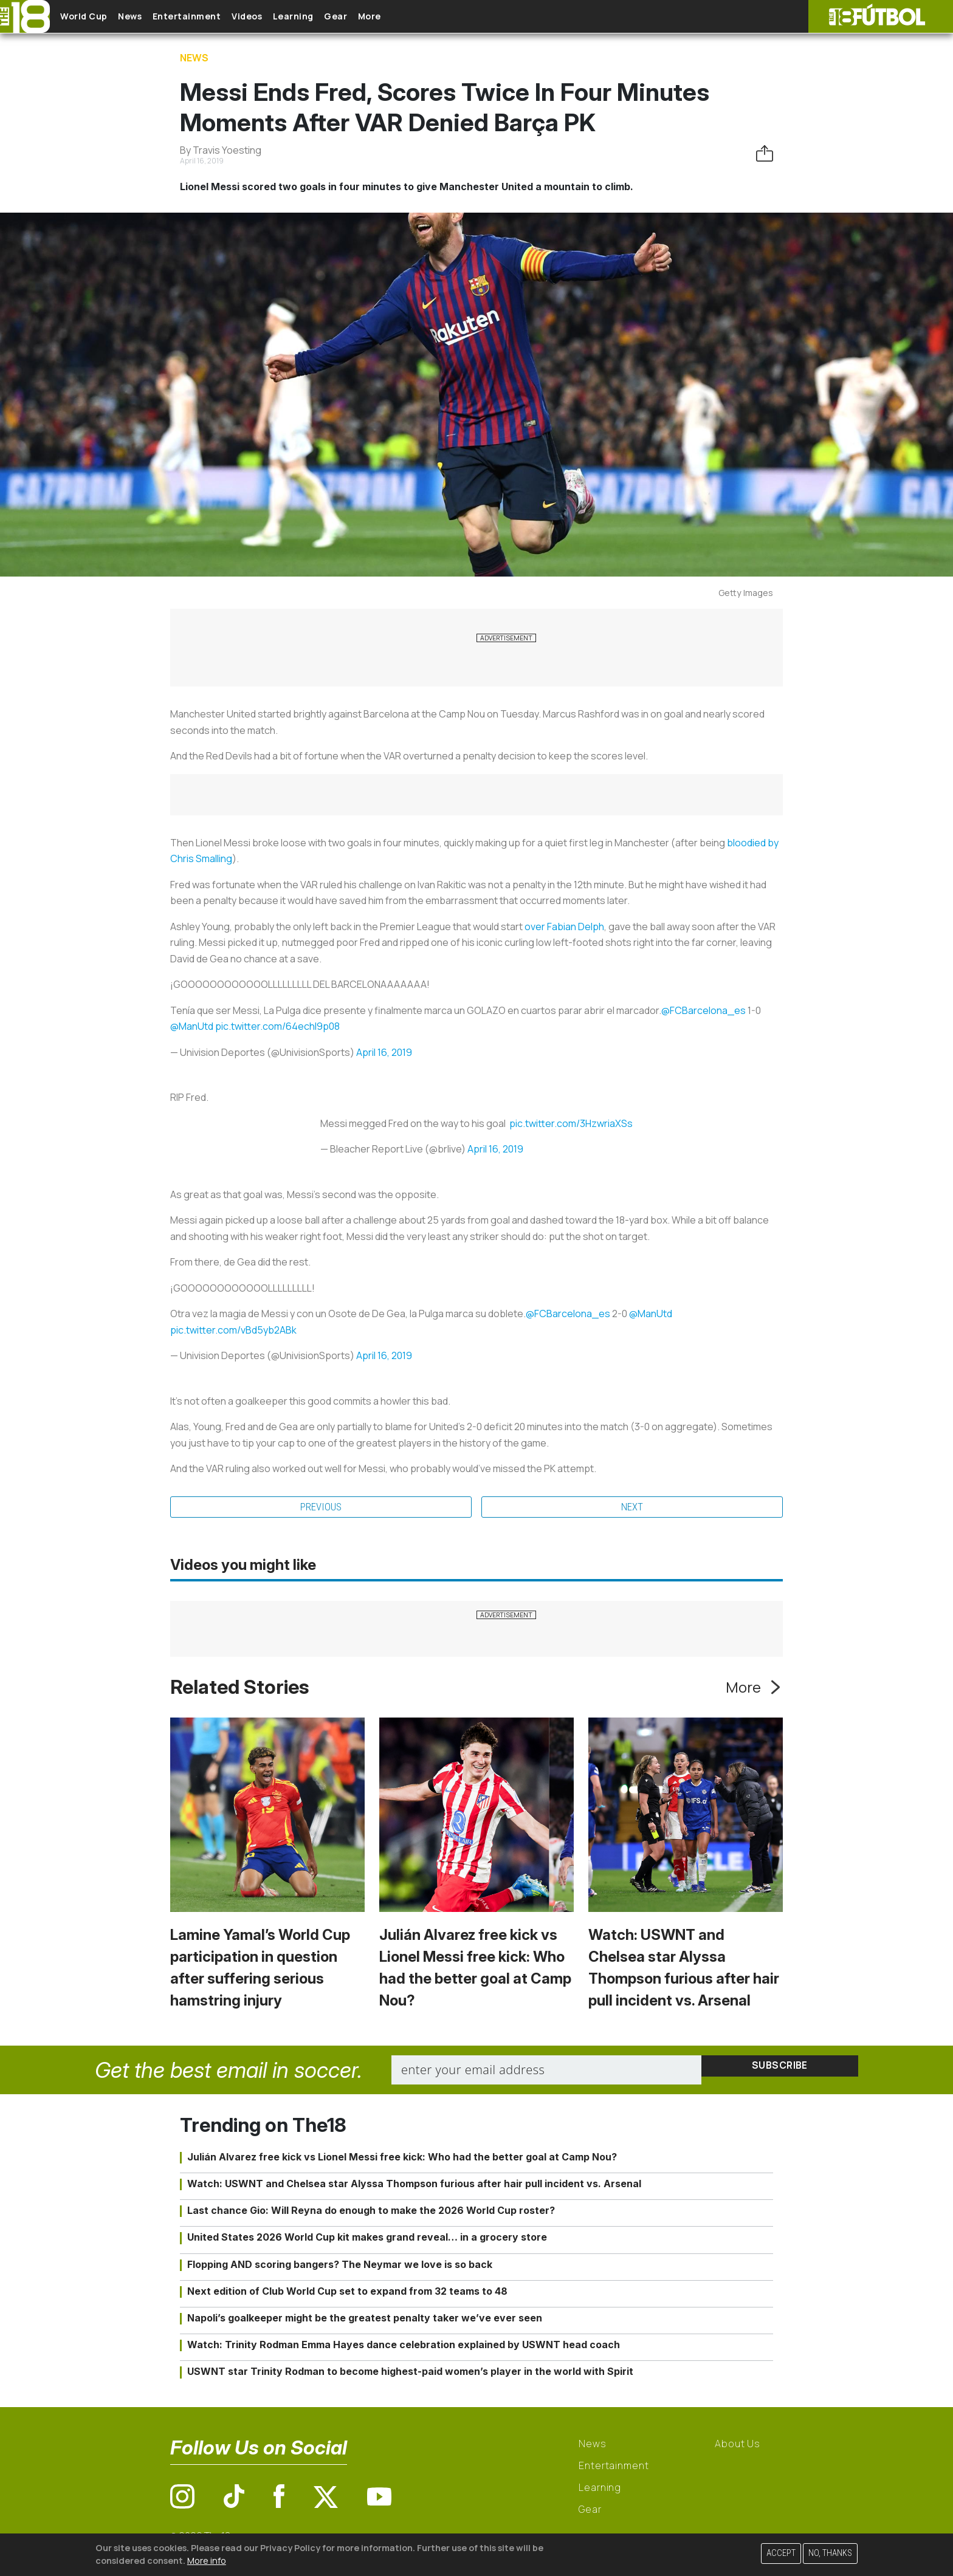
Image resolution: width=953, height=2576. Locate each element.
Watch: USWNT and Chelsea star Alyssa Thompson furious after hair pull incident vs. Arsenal (414, 2186)
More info (206, 2560)
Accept (781, 2553)
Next (632, 1508)
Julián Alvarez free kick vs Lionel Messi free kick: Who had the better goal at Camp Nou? (402, 2160)
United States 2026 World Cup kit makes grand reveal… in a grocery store (367, 2240)
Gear (388, 16)
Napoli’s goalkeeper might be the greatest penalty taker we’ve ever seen (364, 2321)
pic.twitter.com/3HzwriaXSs (571, 1123)
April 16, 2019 (384, 1052)
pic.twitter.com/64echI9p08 (277, 1026)
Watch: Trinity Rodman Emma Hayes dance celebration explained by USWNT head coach (403, 2347)
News (147, 16)
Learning (337, 16)
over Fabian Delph (564, 926)
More (430, 16)
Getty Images (745, 592)
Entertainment (213, 16)
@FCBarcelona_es (703, 1010)
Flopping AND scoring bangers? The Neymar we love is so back (339, 2267)
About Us (737, 2446)
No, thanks (830, 2553)
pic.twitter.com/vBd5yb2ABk (233, 1330)
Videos (282, 16)
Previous (321, 1508)
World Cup (93, 16)
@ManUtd (191, 1026)
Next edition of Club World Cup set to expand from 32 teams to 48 (347, 2294)
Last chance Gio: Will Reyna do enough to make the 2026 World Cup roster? (371, 2213)
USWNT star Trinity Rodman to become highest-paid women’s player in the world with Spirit (410, 2374)
